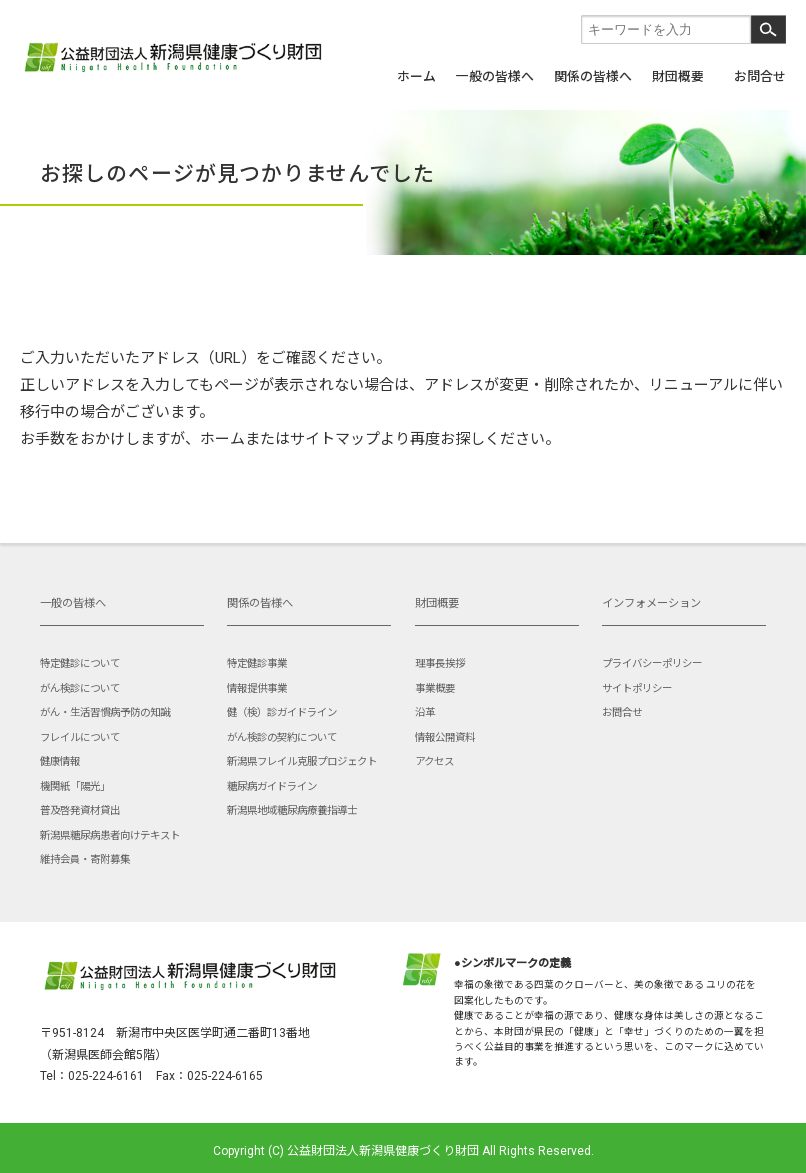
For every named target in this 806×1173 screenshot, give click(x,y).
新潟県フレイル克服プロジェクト (302, 761)
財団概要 (678, 75)
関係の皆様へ (593, 75)
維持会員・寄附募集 (85, 859)
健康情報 (60, 761)
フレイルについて (80, 737)
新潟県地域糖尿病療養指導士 (292, 810)
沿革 (425, 712)
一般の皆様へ (495, 75)
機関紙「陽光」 (75, 786)
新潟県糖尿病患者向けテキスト (110, 835)
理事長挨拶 (440, 663)
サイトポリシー (637, 688)
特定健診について (80, 663)
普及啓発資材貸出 (80, 810)
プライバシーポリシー (652, 663)
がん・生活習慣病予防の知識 (105, 712)
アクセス (434, 761)
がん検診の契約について (282, 737)
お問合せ (760, 75)
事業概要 (435, 688)
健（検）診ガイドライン (282, 712)
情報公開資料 (445, 737)
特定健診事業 (257, 663)
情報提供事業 (257, 688)
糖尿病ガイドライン (272, 786)
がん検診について (80, 688)
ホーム (416, 75)
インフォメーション (651, 603)
